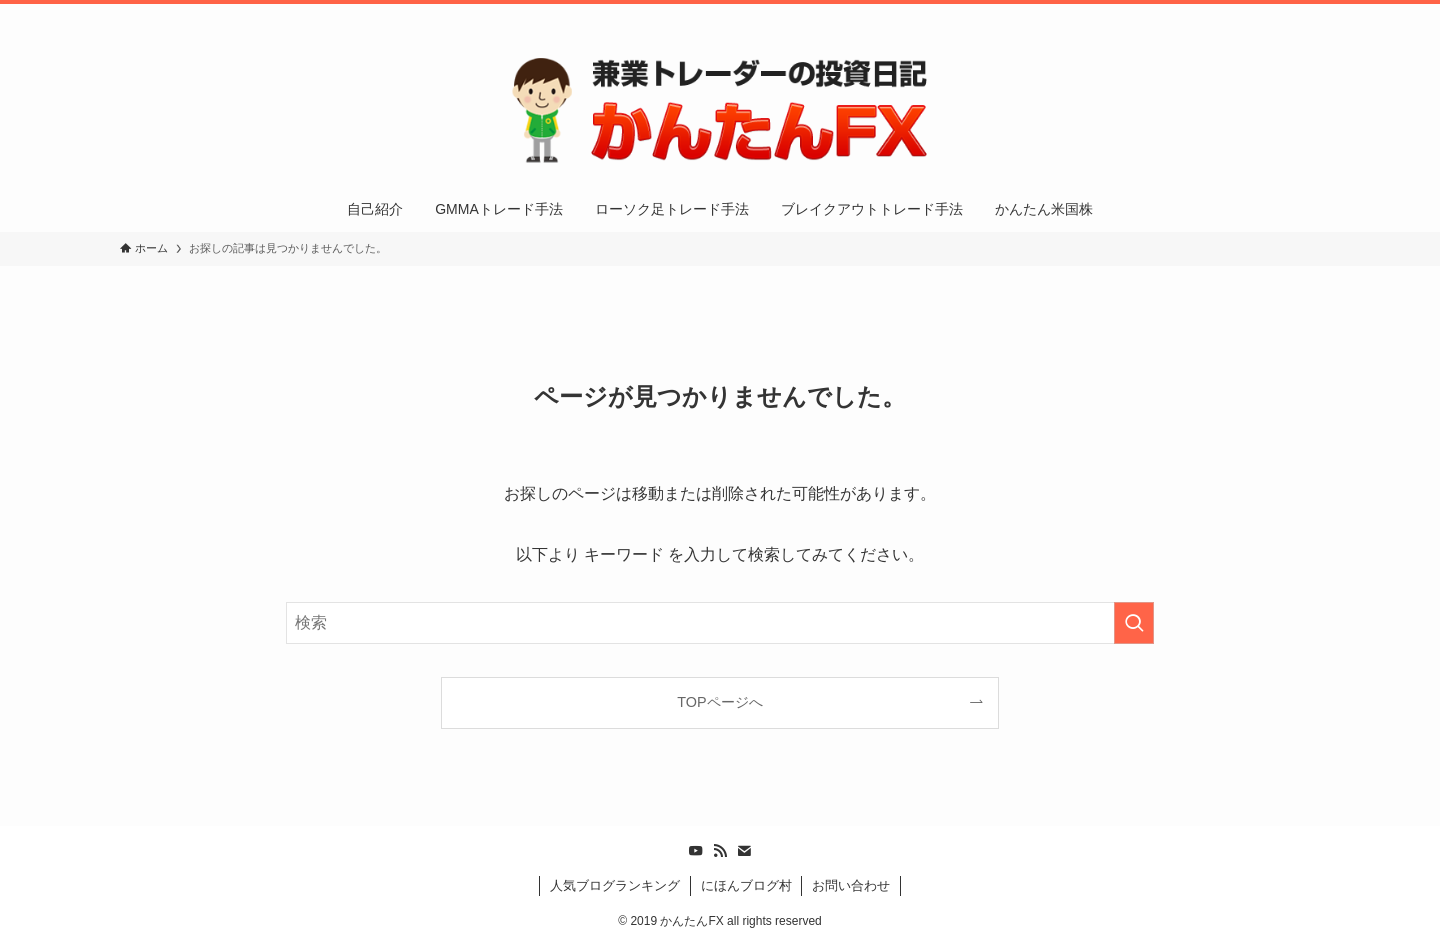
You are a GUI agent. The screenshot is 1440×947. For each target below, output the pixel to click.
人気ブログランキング (615, 885)
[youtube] (1229, 15)
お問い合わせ (851, 885)
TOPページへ (719, 702)
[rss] (1255, 15)
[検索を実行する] (1134, 623)
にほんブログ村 (746, 885)
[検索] (1307, 15)
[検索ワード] (720, 623)
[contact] (1281, 15)
